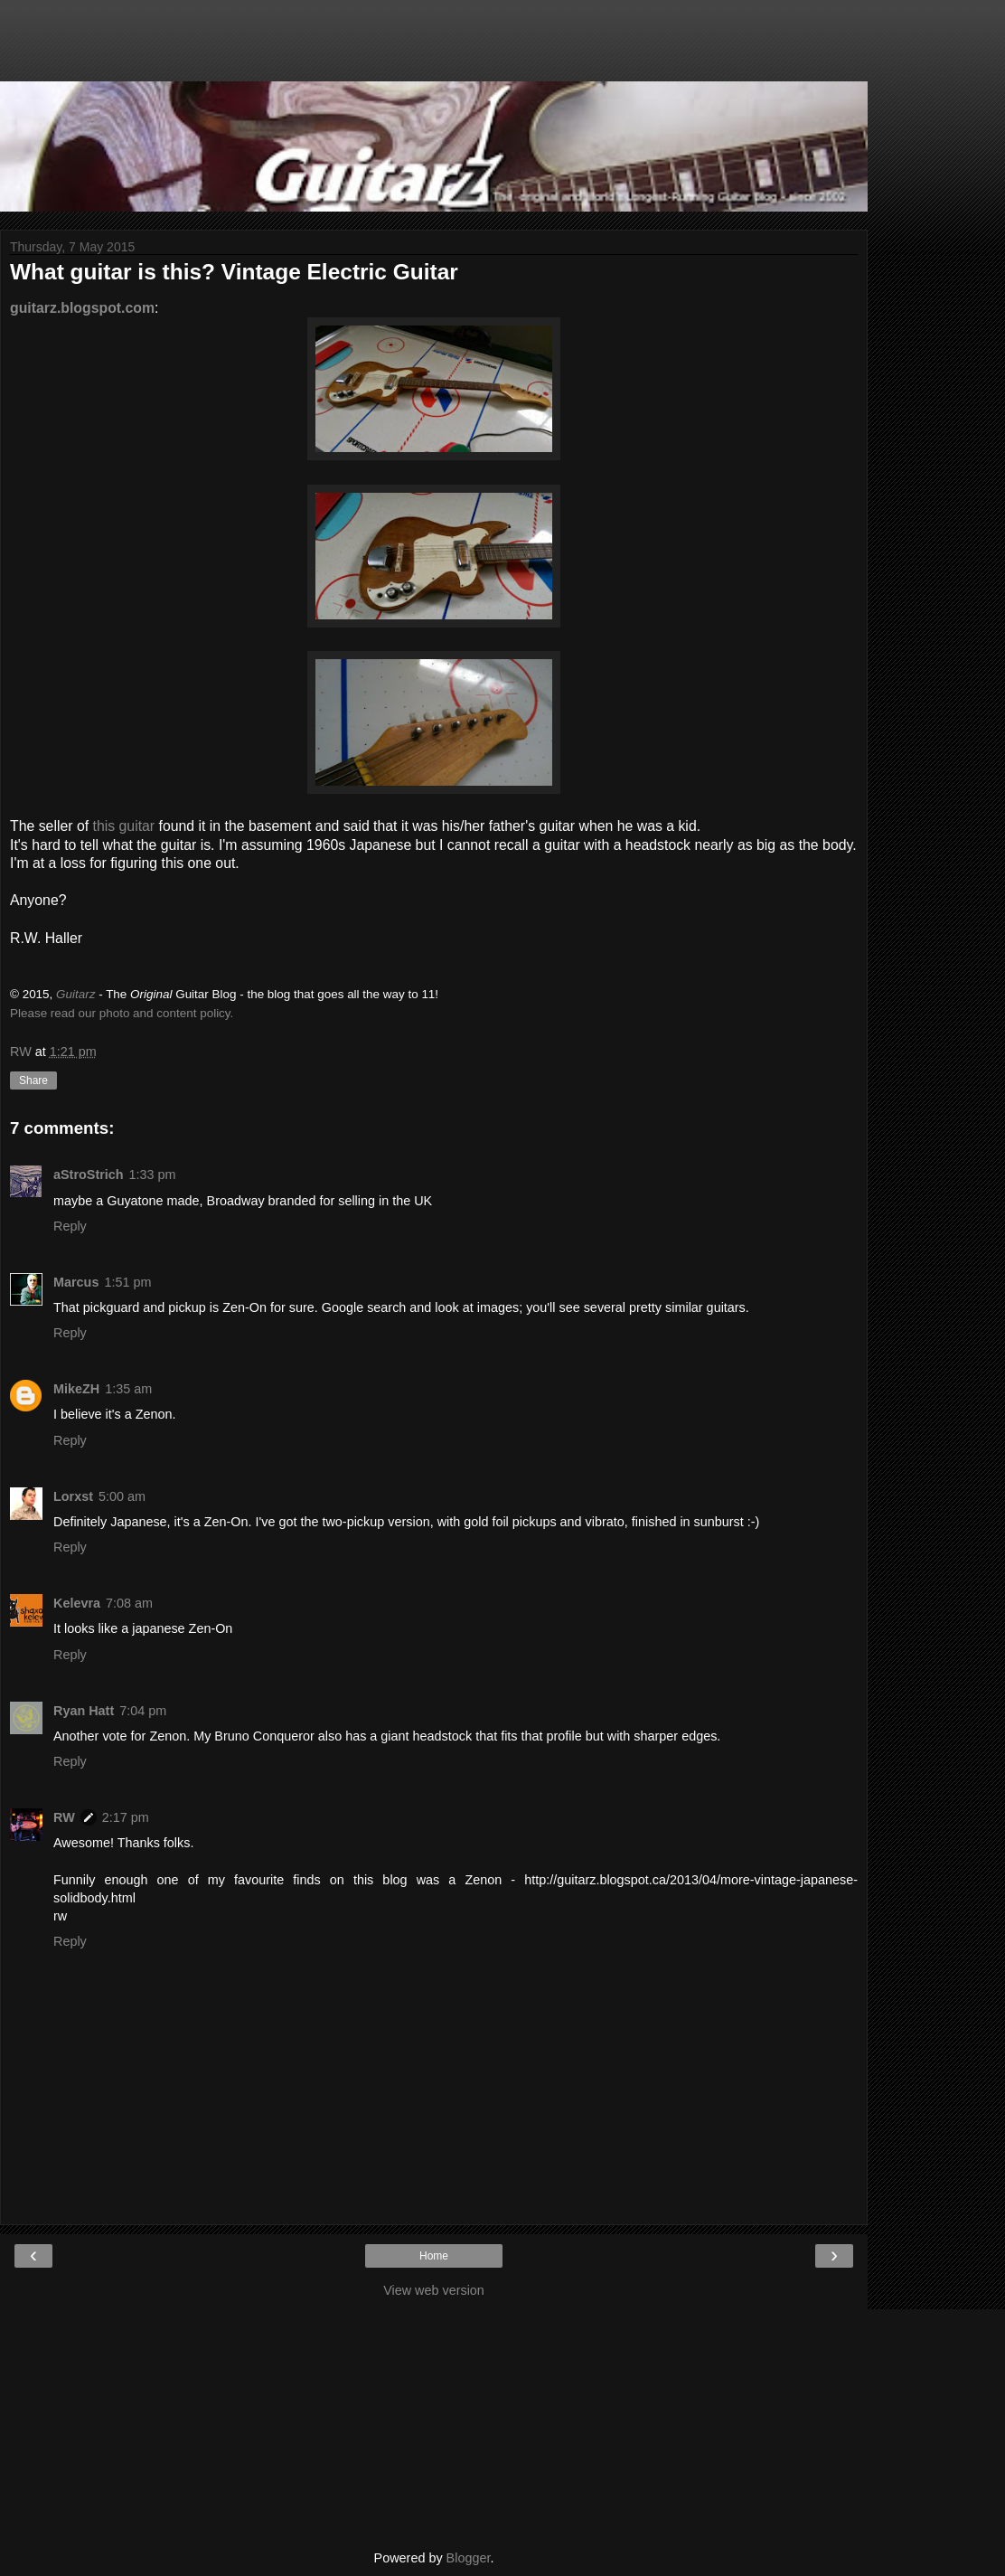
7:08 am (129, 1603)
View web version (433, 2290)
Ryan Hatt (83, 1710)
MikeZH (76, 1389)
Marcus (76, 1282)
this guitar (124, 826)
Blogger (468, 2558)
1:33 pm (152, 1174)
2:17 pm (125, 1817)
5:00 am (122, 1496)
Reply (70, 1226)
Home (433, 2256)
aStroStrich (88, 1174)
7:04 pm (142, 1710)
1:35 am (128, 1389)
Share (33, 1080)
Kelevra (76, 1603)
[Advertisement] (433, 49)
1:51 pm (127, 1282)
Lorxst (73, 1496)
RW (64, 1817)
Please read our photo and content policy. (121, 1013)
